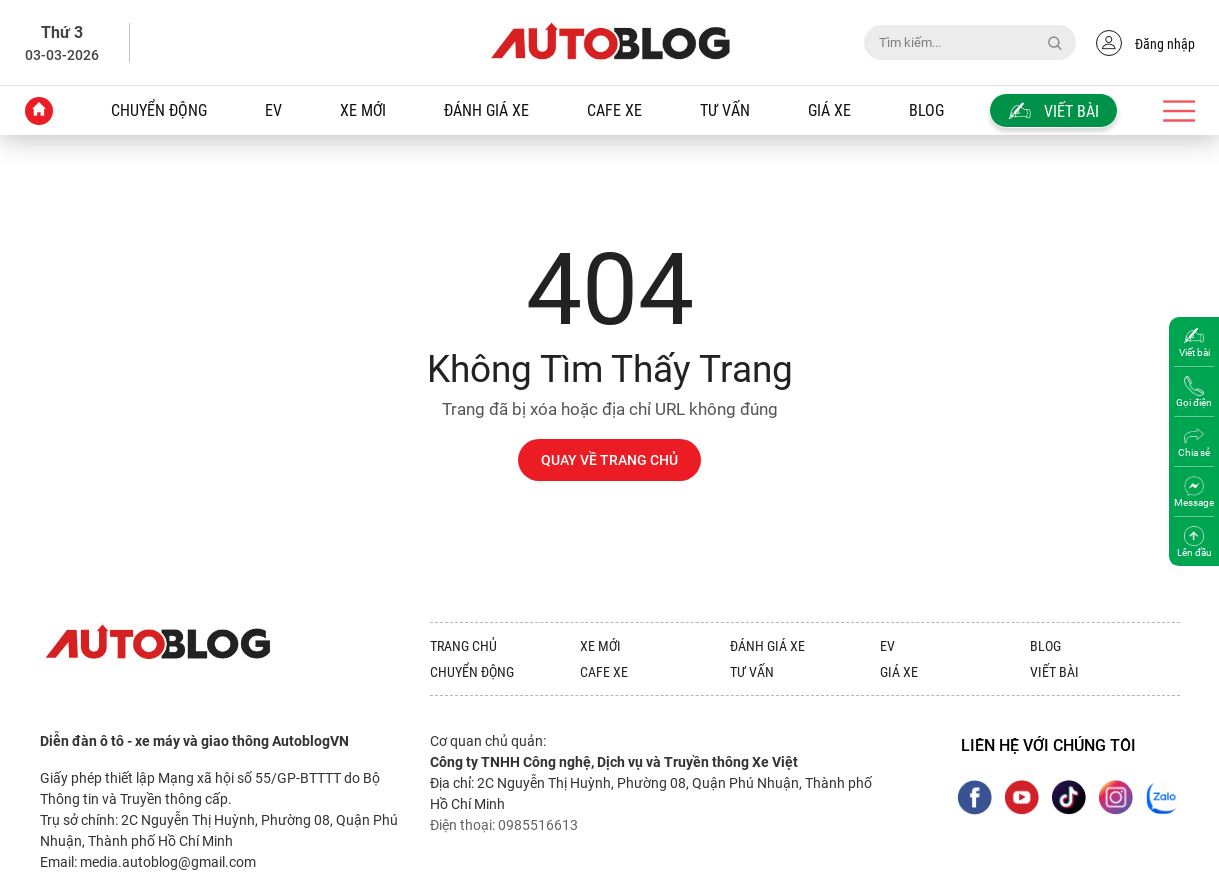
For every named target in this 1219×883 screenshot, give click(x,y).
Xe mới (363, 110)
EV (273, 110)
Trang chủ (463, 646)
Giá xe (829, 110)
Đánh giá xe (486, 110)
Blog (926, 110)
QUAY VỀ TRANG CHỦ (609, 460)
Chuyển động (159, 110)
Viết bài (1054, 672)
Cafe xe (614, 110)
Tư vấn (725, 110)
